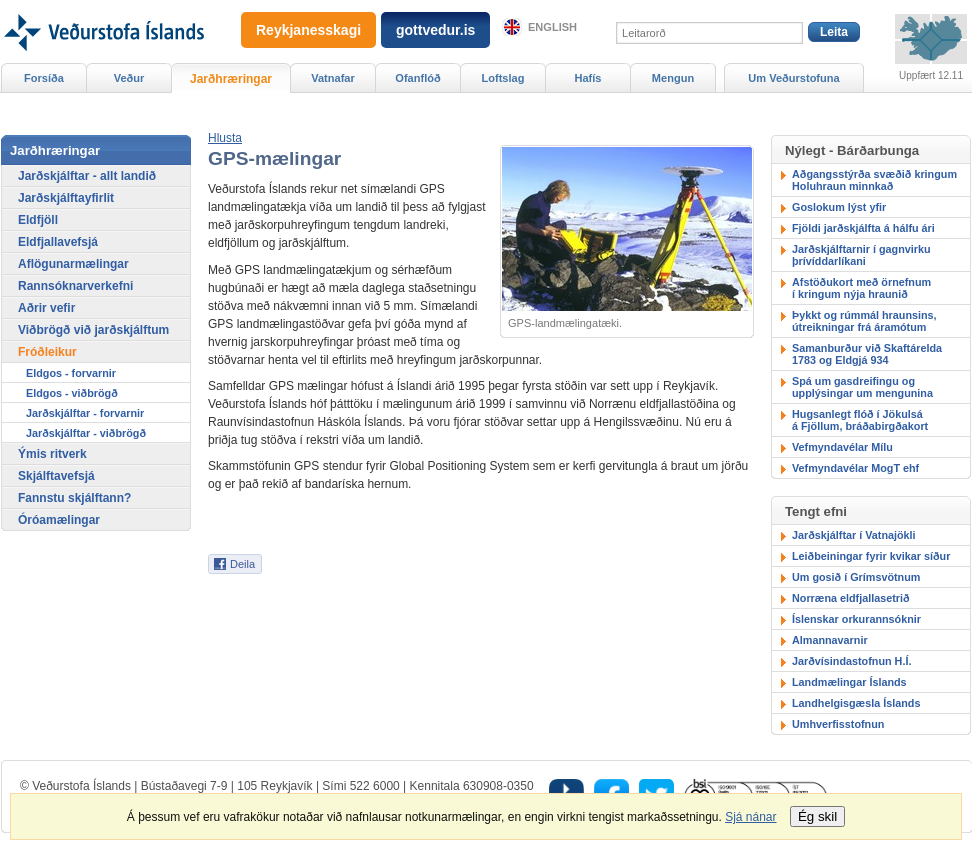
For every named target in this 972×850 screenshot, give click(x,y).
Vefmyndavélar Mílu (842, 447)
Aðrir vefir (46, 308)
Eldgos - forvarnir (71, 373)
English (552, 27)
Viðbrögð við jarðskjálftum (93, 330)
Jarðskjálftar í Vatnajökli (854, 535)
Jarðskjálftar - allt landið (87, 176)
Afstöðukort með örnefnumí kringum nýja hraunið (861, 288)
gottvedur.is (435, 30)
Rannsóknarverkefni (75, 286)
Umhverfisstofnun (838, 724)
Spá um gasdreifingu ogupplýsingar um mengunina (862, 387)
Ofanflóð (417, 78)
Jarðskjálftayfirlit (66, 198)
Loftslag (503, 78)
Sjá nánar (750, 817)
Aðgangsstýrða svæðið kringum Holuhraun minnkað (874, 180)
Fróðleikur (47, 352)
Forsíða (44, 78)
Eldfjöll (38, 220)
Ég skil (817, 816)
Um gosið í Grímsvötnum (856, 577)
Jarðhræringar (231, 79)
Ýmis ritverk (52, 454)
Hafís (588, 78)
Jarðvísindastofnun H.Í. (851, 661)
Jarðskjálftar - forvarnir (85, 413)
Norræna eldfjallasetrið (851, 598)
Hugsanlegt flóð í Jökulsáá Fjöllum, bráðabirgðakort (860, 420)
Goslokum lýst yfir (839, 207)
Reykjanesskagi (308, 30)
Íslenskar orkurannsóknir (856, 619)
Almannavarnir (830, 640)
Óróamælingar (59, 520)
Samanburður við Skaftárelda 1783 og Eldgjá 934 (867, 354)
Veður (129, 78)
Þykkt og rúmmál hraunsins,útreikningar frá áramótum (864, 321)
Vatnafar (333, 78)
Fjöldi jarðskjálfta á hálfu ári (863, 228)
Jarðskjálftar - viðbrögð (86, 433)
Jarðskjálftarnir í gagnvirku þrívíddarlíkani (861, 255)
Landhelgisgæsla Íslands (856, 703)
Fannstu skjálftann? (74, 498)
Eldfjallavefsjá (58, 242)
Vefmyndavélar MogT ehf (855, 468)
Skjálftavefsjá (56, 476)
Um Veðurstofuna (793, 78)
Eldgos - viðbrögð (72, 393)
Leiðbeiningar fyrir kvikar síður (871, 556)
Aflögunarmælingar (73, 264)
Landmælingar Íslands (849, 682)
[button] (225, 138)
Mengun (673, 78)
